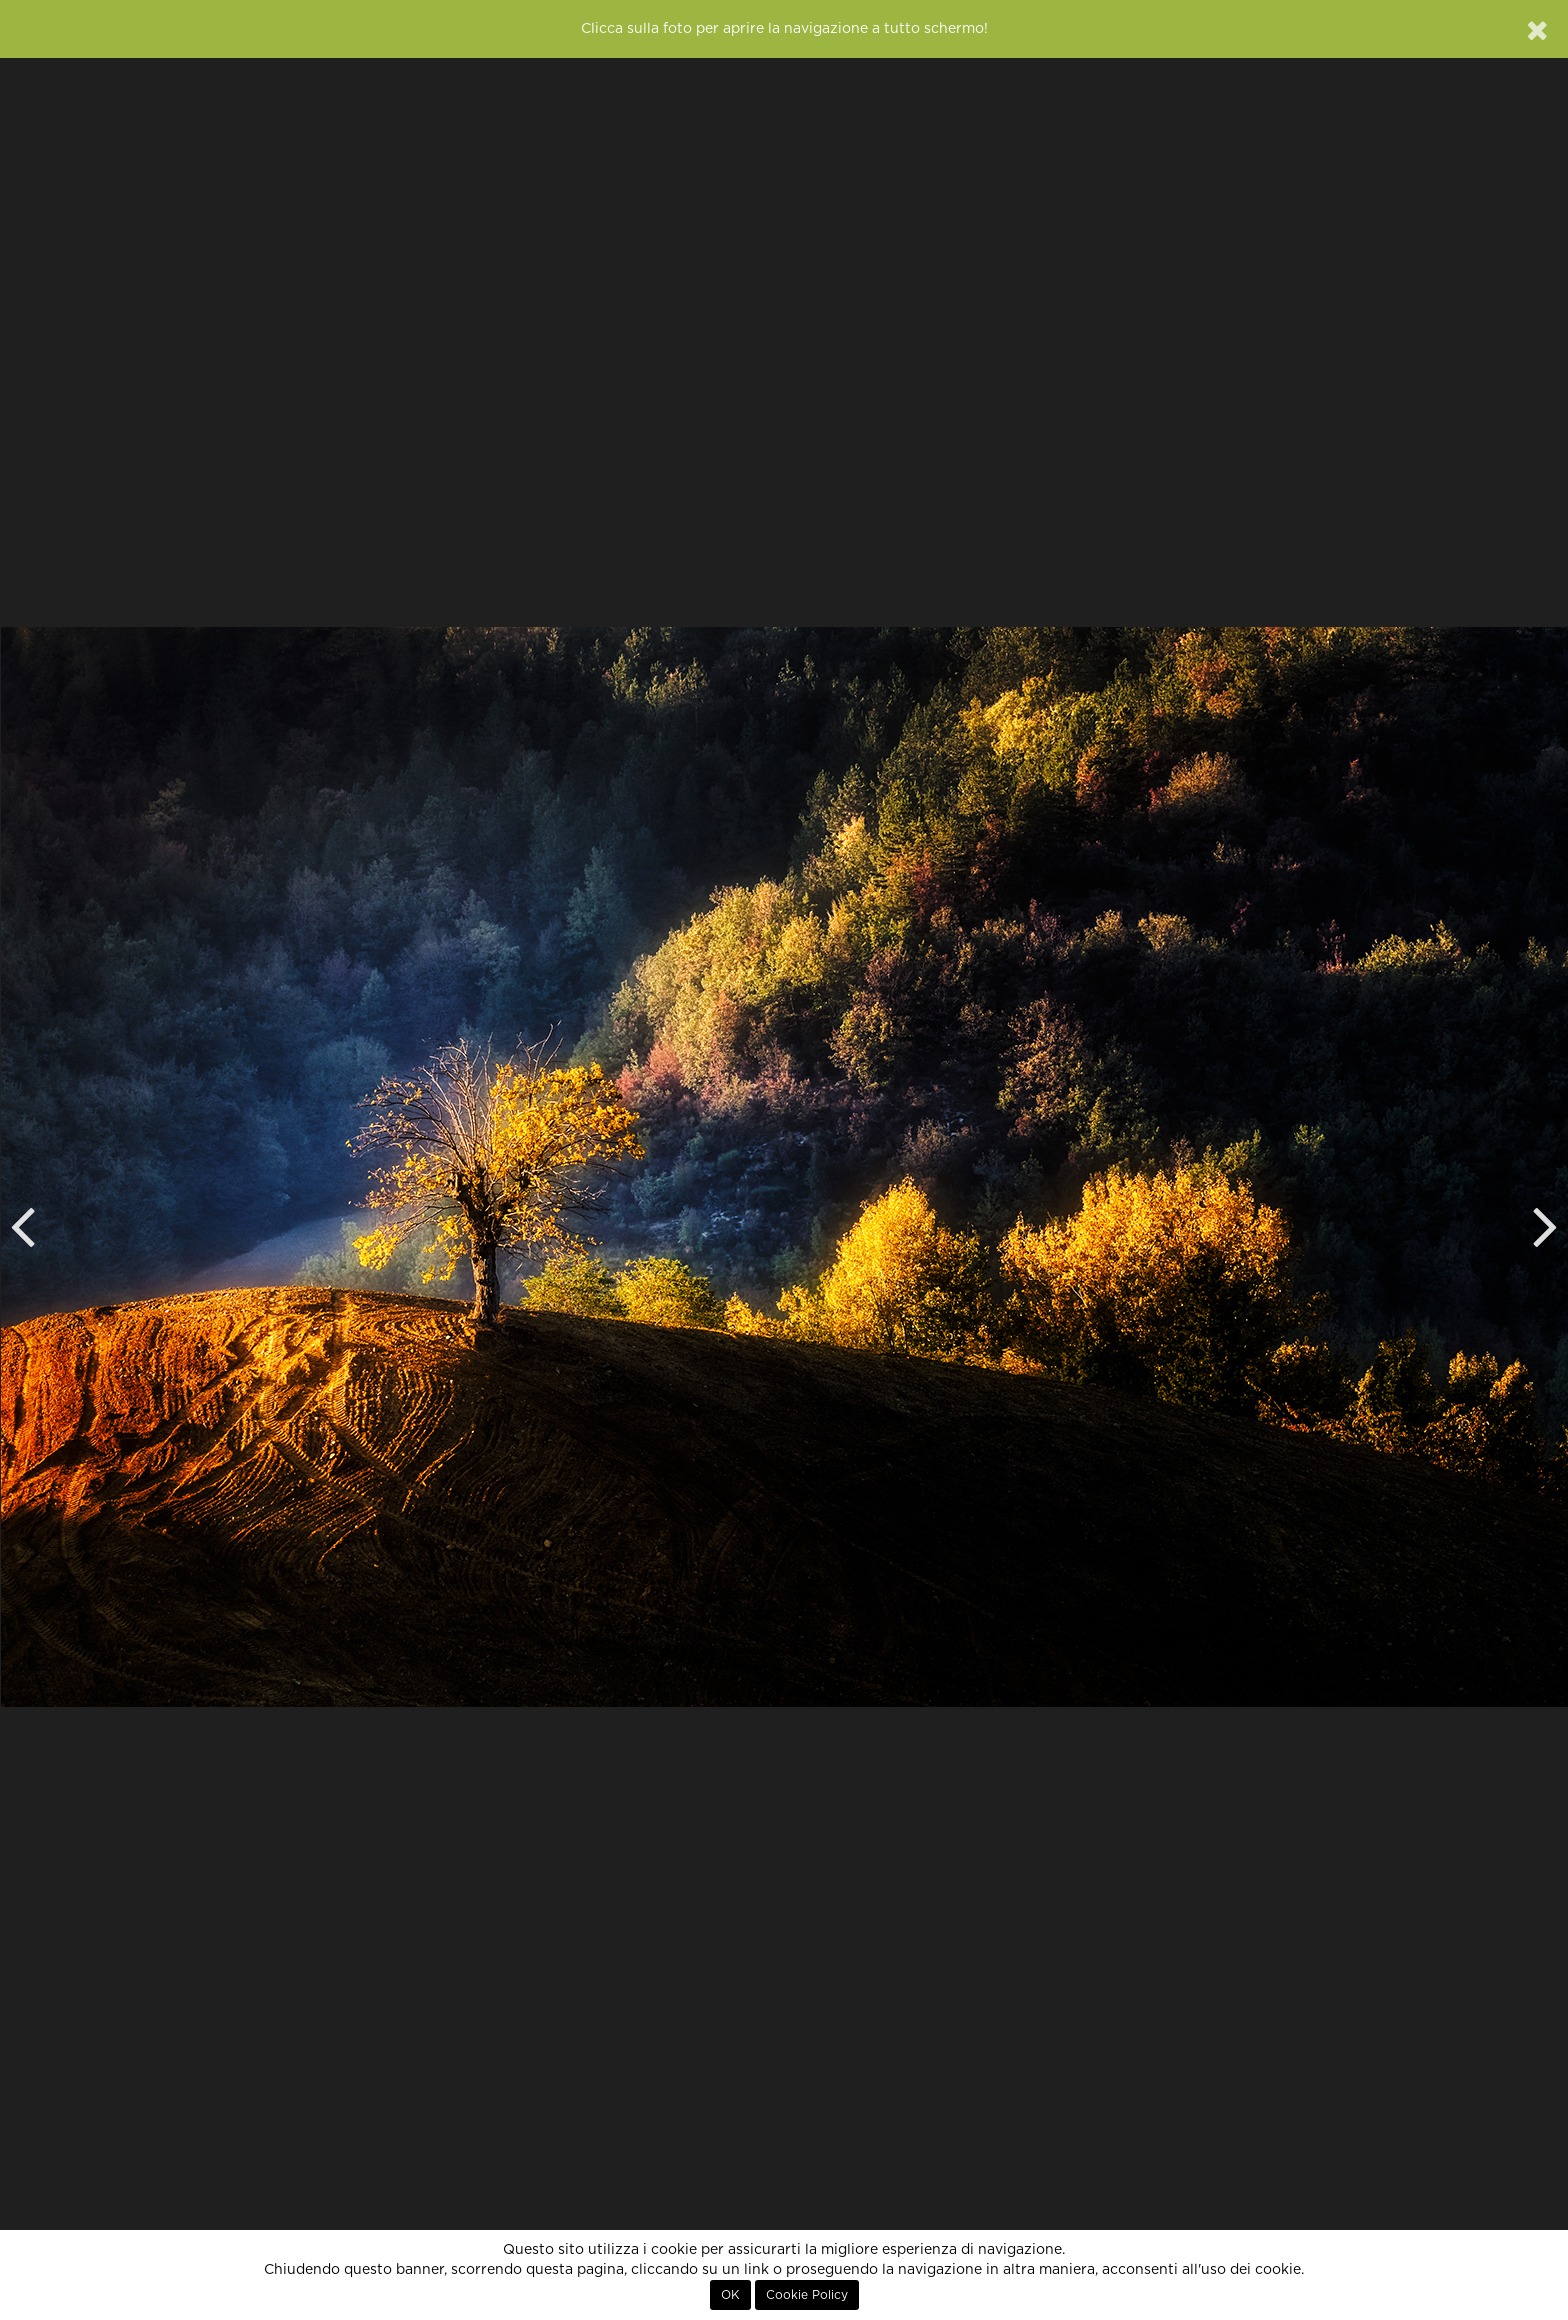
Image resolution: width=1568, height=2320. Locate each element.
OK (730, 2295)
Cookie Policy (807, 2295)
